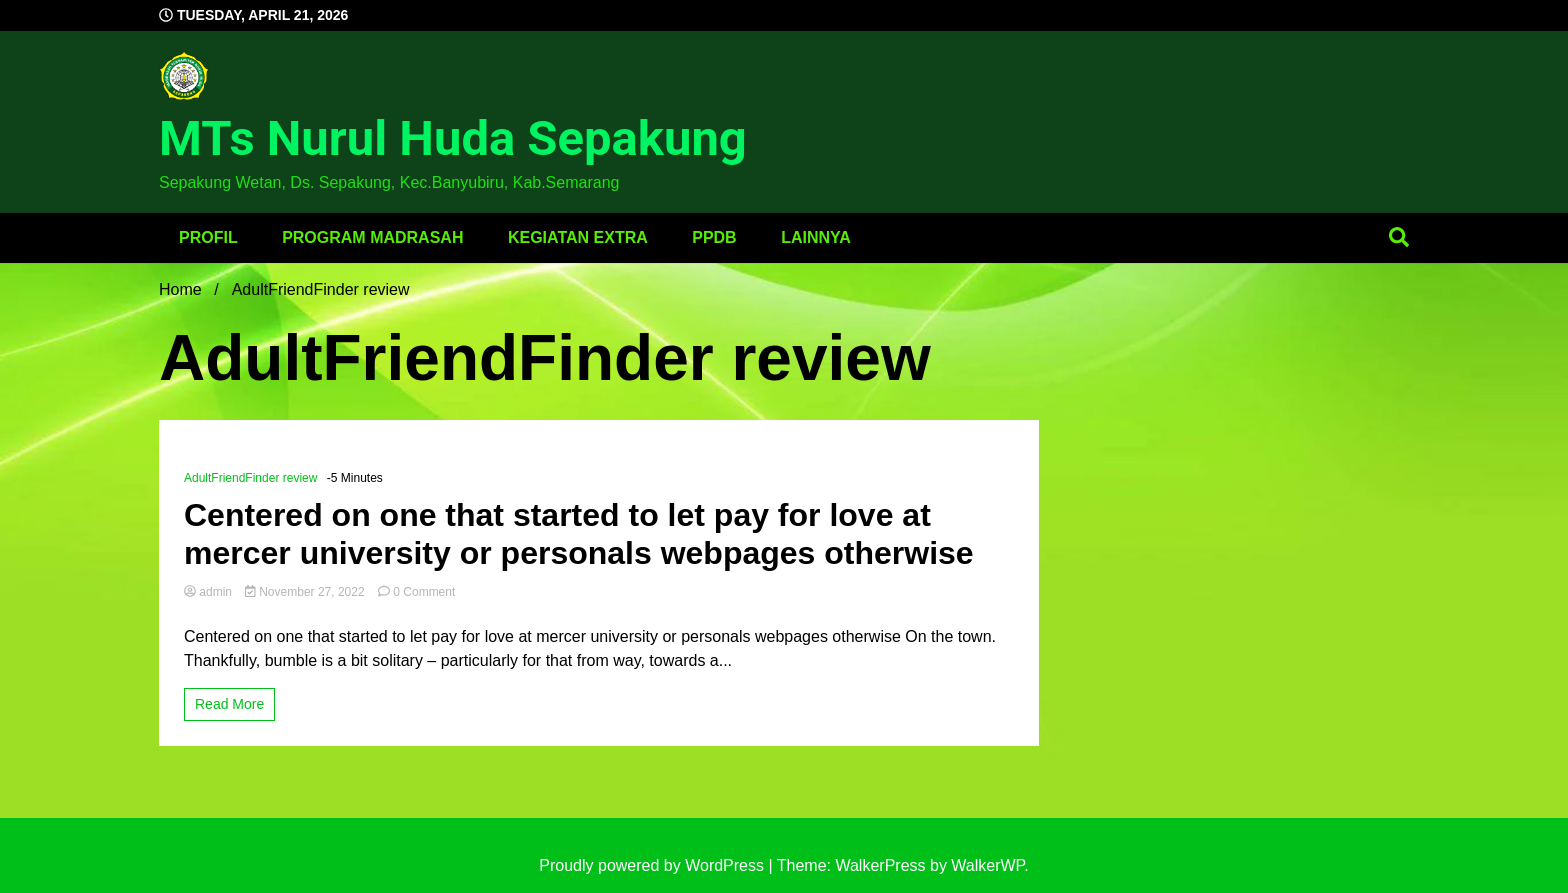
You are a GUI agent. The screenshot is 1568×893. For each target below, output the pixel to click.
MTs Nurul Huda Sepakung (453, 138)
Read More (229, 704)
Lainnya (816, 237)
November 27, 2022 (306, 592)
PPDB (714, 237)
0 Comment (424, 592)
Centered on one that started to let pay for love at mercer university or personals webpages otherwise (579, 534)
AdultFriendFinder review (250, 478)
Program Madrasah (372, 237)
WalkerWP (987, 865)
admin (209, 592)
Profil (208, 237)
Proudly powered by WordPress (653, 865)
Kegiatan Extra (578, 237)
